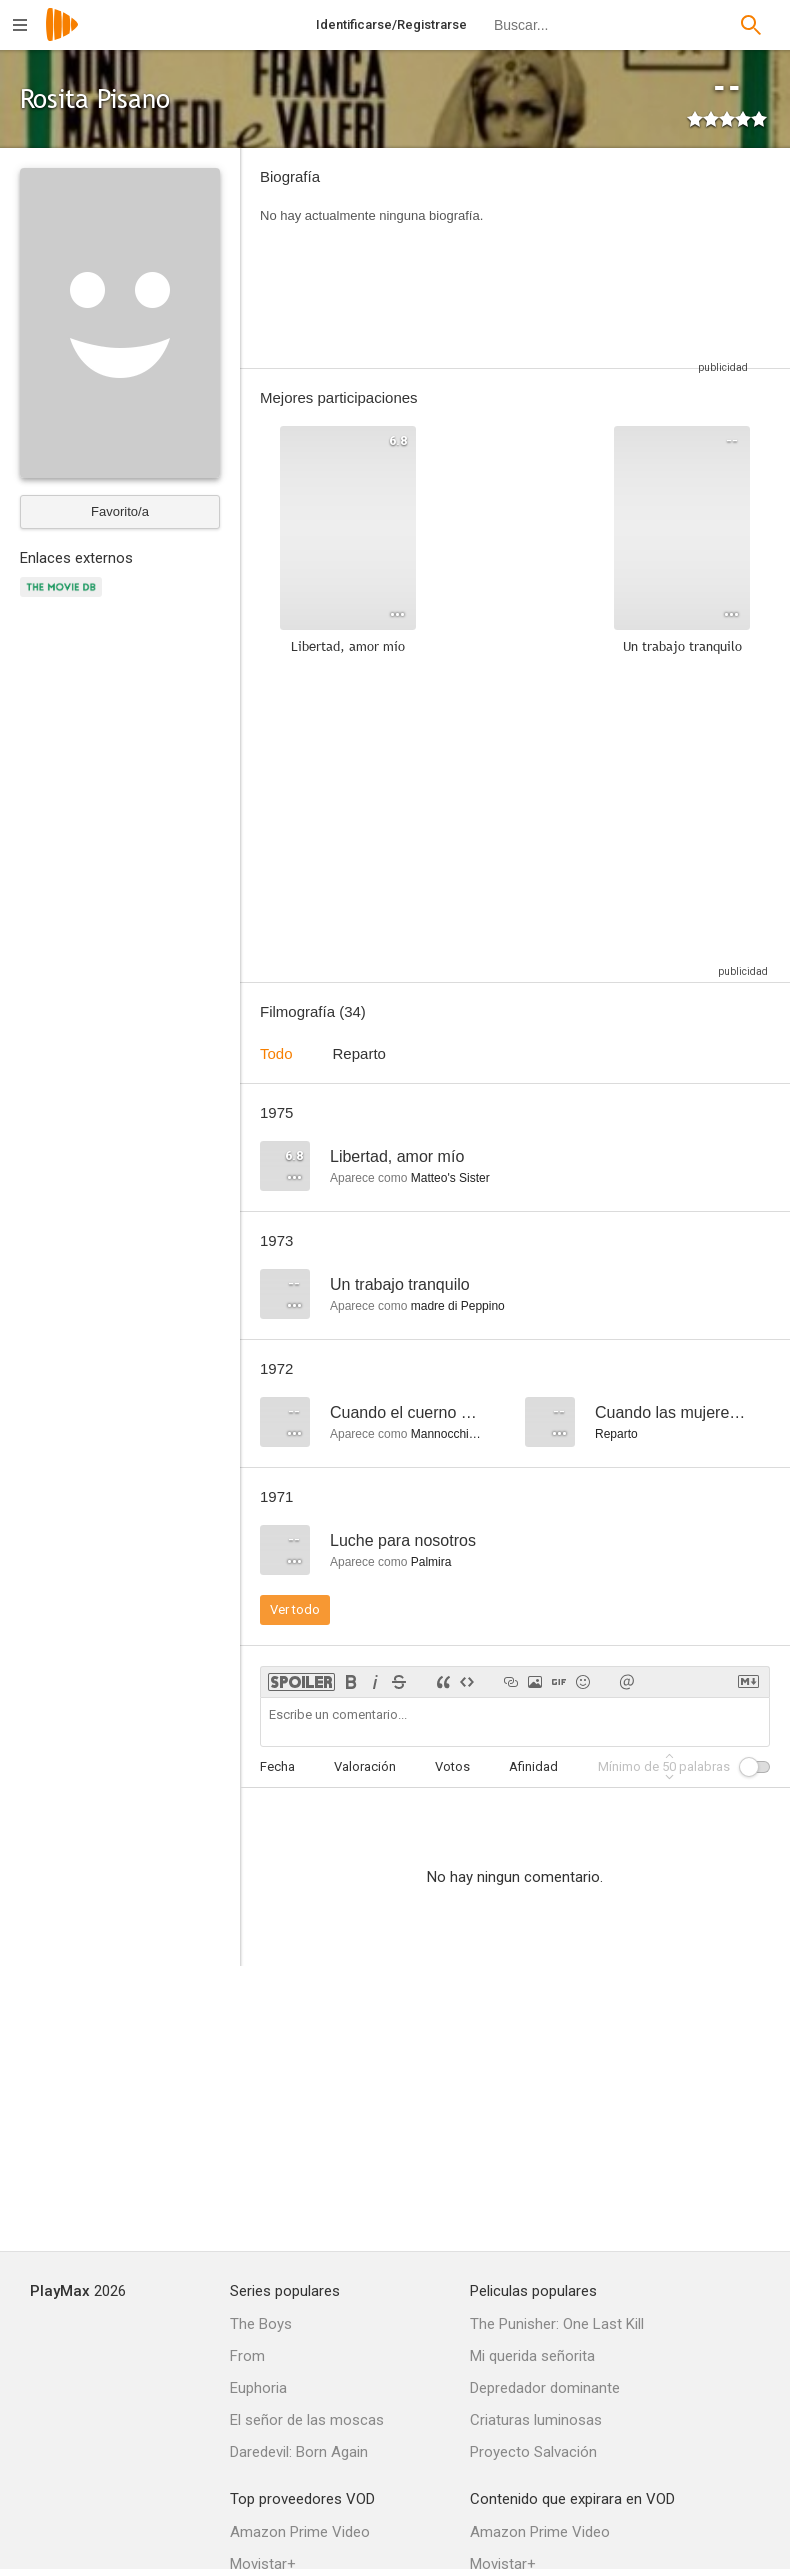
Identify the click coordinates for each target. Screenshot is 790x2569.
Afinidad (533, 1766)
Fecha (277, 1766)
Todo (276, 1053)
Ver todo (295, 1609)
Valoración (365, 1766)
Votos (452, 1766)
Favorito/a (120, 511)
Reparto (359, 1053)
